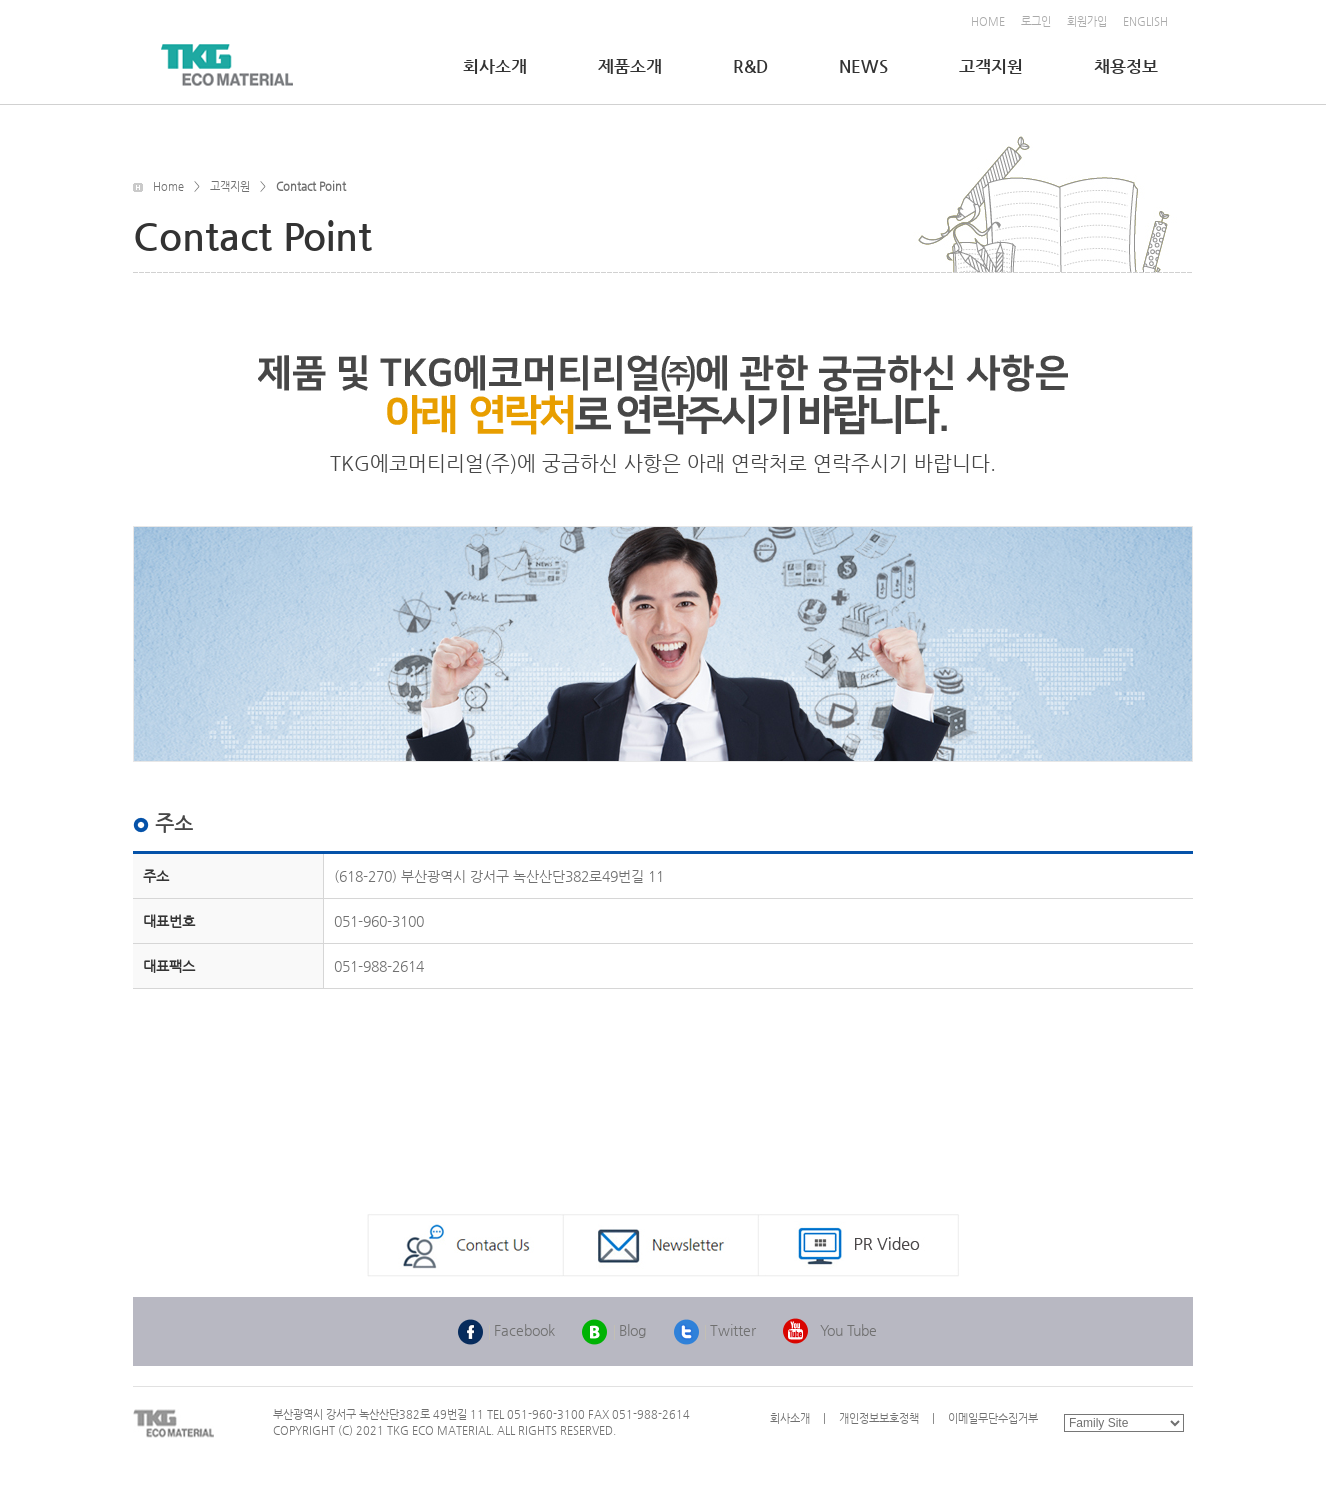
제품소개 (632, 66)
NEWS (865, 66)
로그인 (1036, 21)
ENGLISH (1145, 21)
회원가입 (1087, 21)
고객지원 (993, 66)
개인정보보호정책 (879, 1418)
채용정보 (1128, 66)
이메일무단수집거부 (993, 1418)
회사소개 (497, 66)
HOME (988, 21)
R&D (752, 66)
